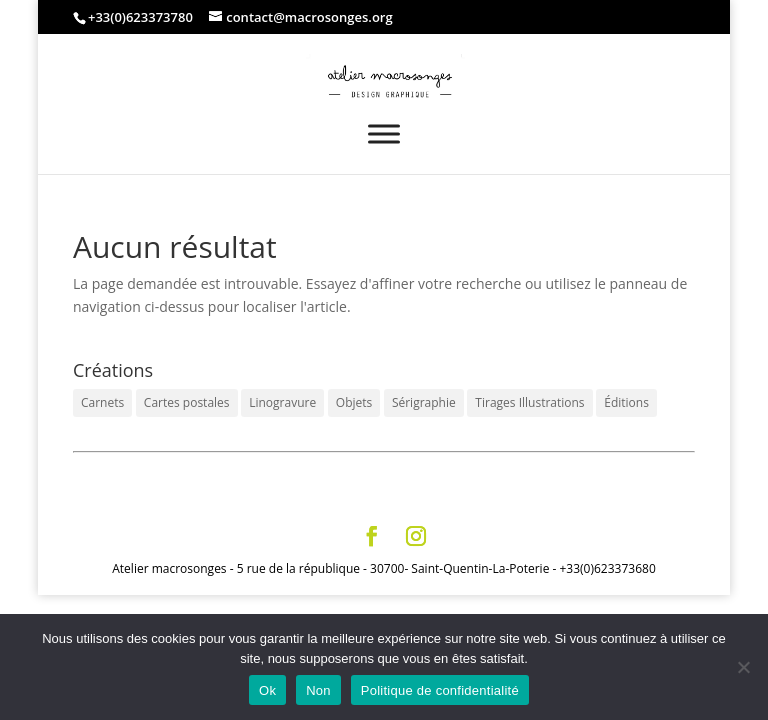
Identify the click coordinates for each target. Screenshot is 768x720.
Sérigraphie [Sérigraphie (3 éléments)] (424, 402)
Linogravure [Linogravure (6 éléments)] (282, 402)
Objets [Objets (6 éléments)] (354, 402)
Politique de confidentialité (440, 690)
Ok (267, 690)
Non (318, 690)
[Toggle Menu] (384, 133)
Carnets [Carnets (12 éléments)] (102, 402)
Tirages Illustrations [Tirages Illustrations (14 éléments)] (529, 402)
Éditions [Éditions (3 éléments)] (626, 402)
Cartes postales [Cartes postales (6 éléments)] (187, 402)
